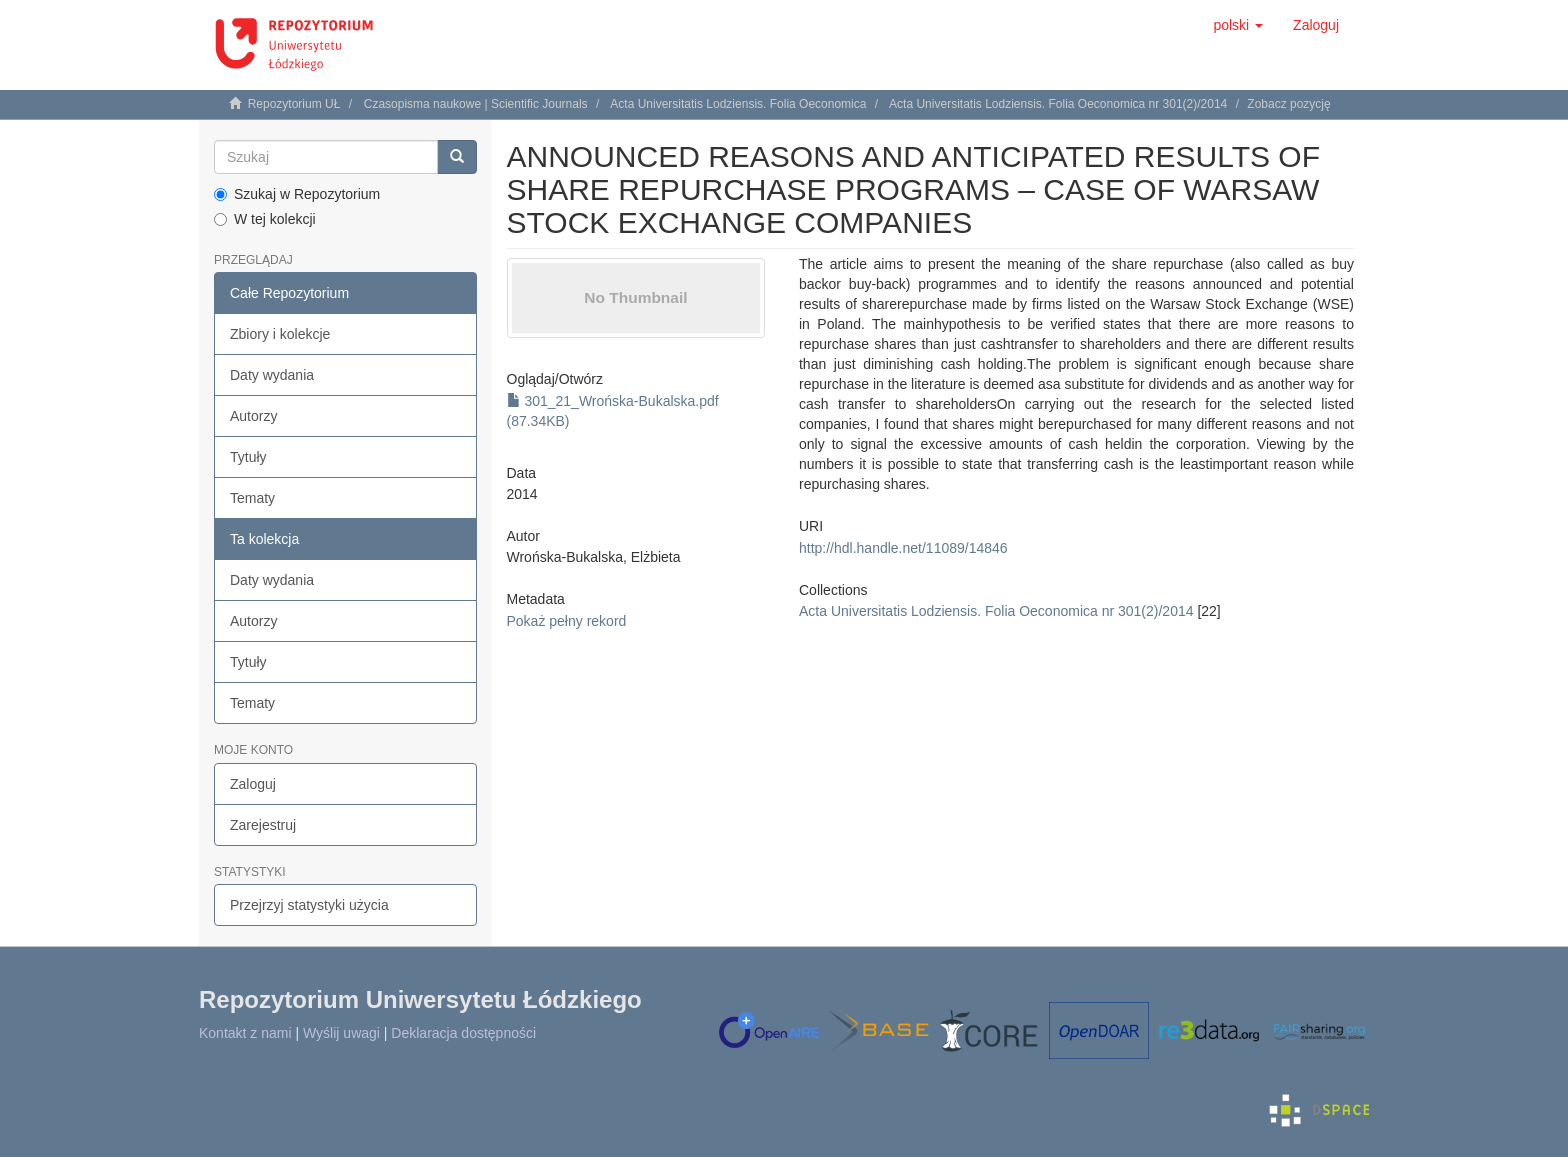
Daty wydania (272, 375)
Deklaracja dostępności (463, 1033)
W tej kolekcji (265, 219)
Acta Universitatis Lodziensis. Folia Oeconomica (738, 104)
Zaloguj (253, 784)
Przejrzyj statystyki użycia (309, 905)
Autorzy (253, 416)
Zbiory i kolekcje (280, 334)
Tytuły (248, 457)
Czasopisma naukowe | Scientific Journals (476, 104)
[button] (1238, 25)
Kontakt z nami (245, 1033)
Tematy (252, 498)
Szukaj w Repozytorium (297, 194)
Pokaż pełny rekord (567, 621)
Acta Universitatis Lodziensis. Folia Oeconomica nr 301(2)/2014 (1058, 104)
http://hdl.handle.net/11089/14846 (903, 548)
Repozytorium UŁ (294, 104)
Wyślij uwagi (341, 1033)
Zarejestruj (263, 825)
